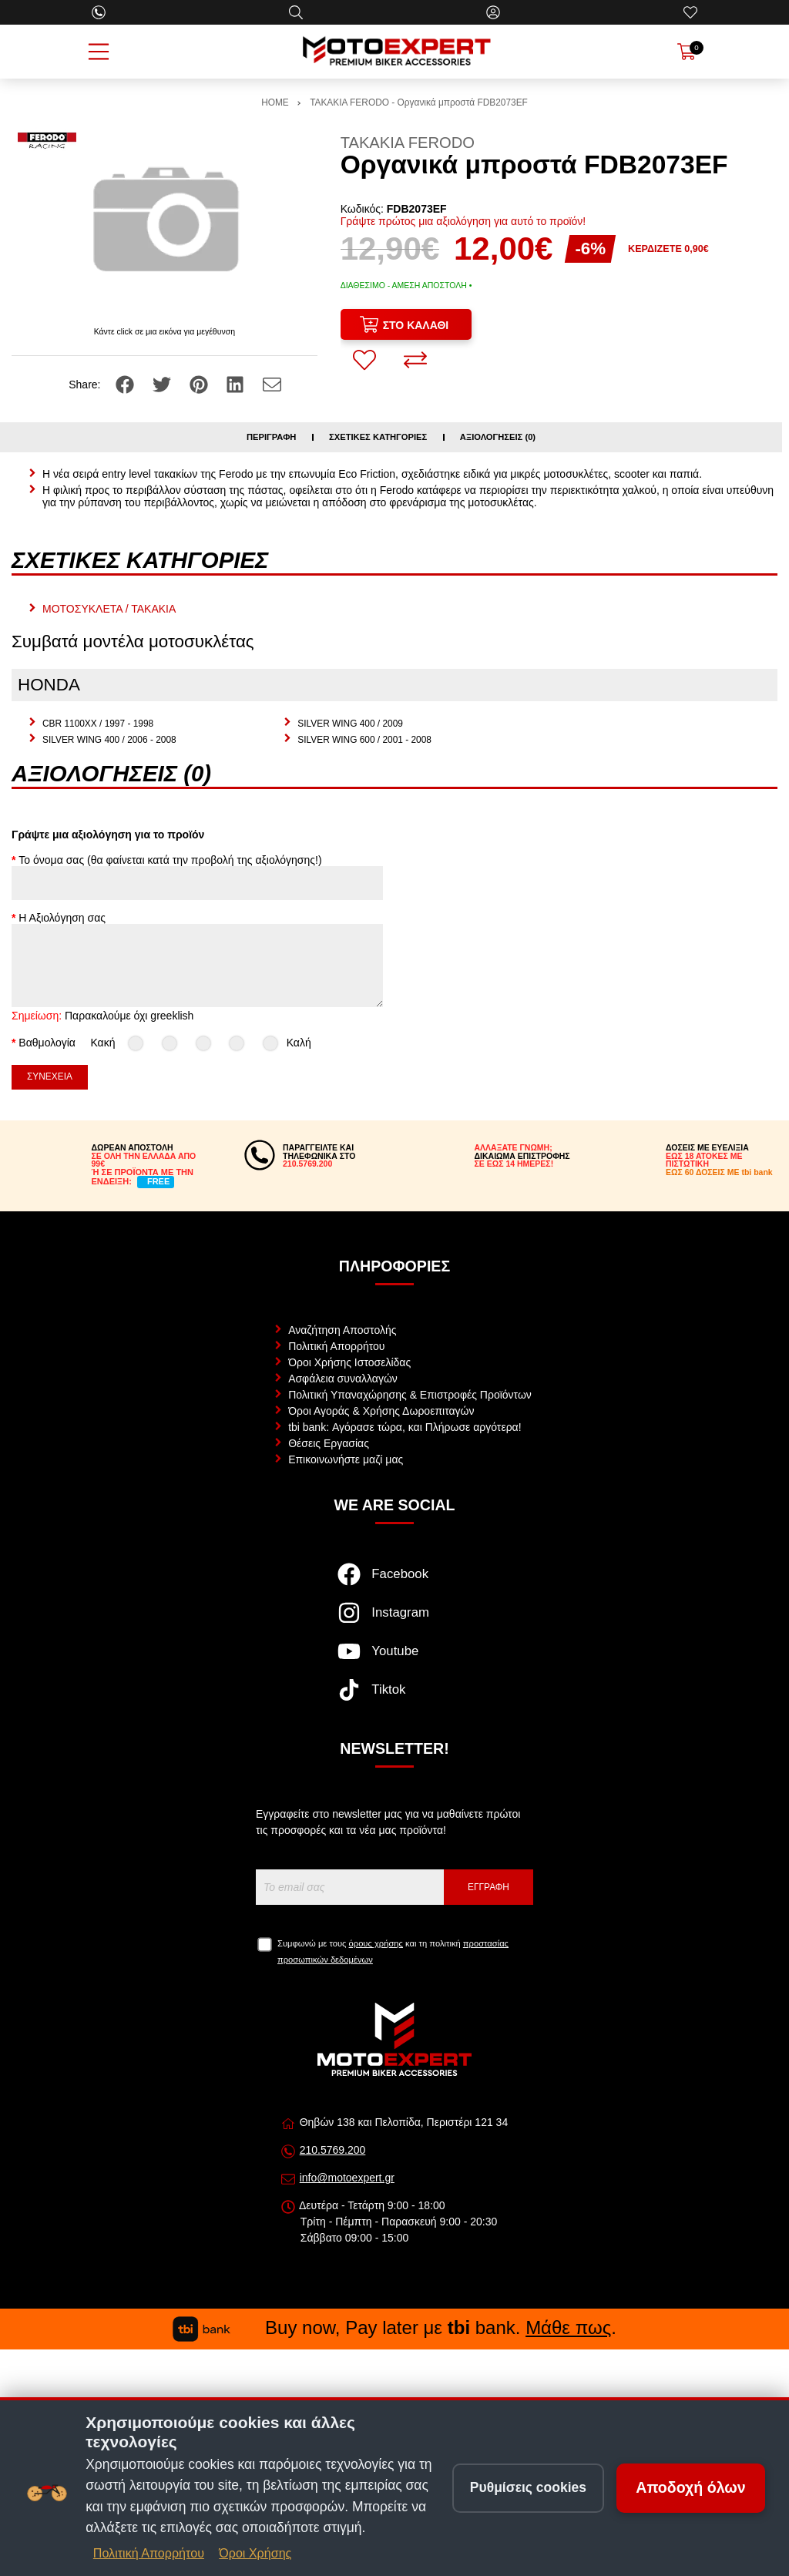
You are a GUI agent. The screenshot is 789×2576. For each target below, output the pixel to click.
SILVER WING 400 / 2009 (350, 723)
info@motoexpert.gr (347, 2177)
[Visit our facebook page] (394, 1582)
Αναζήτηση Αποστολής (342, 1330)
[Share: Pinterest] (200, 383)
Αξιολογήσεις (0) (498, 437)
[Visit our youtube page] (394, 1659)
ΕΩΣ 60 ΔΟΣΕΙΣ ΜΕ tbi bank (719, 1172)
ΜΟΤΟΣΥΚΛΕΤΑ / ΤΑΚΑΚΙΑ (109, 609)
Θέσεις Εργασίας (328, 1443)
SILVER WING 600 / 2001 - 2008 (364, 739)
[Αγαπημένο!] (364, 360)
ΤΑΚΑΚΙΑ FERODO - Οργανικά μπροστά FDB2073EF (419, 102)
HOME (275, 102)
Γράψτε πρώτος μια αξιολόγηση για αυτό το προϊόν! (463, 221)
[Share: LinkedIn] (236, 383)
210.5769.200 (333, 2150)
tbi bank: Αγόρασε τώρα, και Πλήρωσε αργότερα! (404, 1427)
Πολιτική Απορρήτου (336, 1346)
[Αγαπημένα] (690, 12)
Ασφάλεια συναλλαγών (343, 1378)
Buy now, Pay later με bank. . (394, 2327)
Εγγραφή (488, 1887)
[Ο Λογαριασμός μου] (493, 12)
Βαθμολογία (47, 1042)
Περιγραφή (272, 437)
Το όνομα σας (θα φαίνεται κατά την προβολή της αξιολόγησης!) (169, 860)
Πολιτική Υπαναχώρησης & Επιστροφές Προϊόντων (410, 1395)
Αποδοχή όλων (691, 2487)
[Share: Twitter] (163, 383)
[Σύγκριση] (415, 360)
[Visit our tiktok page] (394, 1697)
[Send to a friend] (272, 383)
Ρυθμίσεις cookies (528, 2487)
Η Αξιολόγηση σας (62, 918)
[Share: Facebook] (126, 383)
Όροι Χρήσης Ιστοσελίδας (349, 1362)
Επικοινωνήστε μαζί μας (345, 1459)
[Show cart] (686, 51)
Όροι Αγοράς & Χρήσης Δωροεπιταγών (381, 1411)
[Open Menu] (98, 51)
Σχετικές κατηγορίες (378, 437)
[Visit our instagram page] (394, 1620)
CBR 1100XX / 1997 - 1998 (97, 723)
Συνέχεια (49, 1076)
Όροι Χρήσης (255, 2553)
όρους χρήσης (376, 1943)
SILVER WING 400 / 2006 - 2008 (109, 739)
